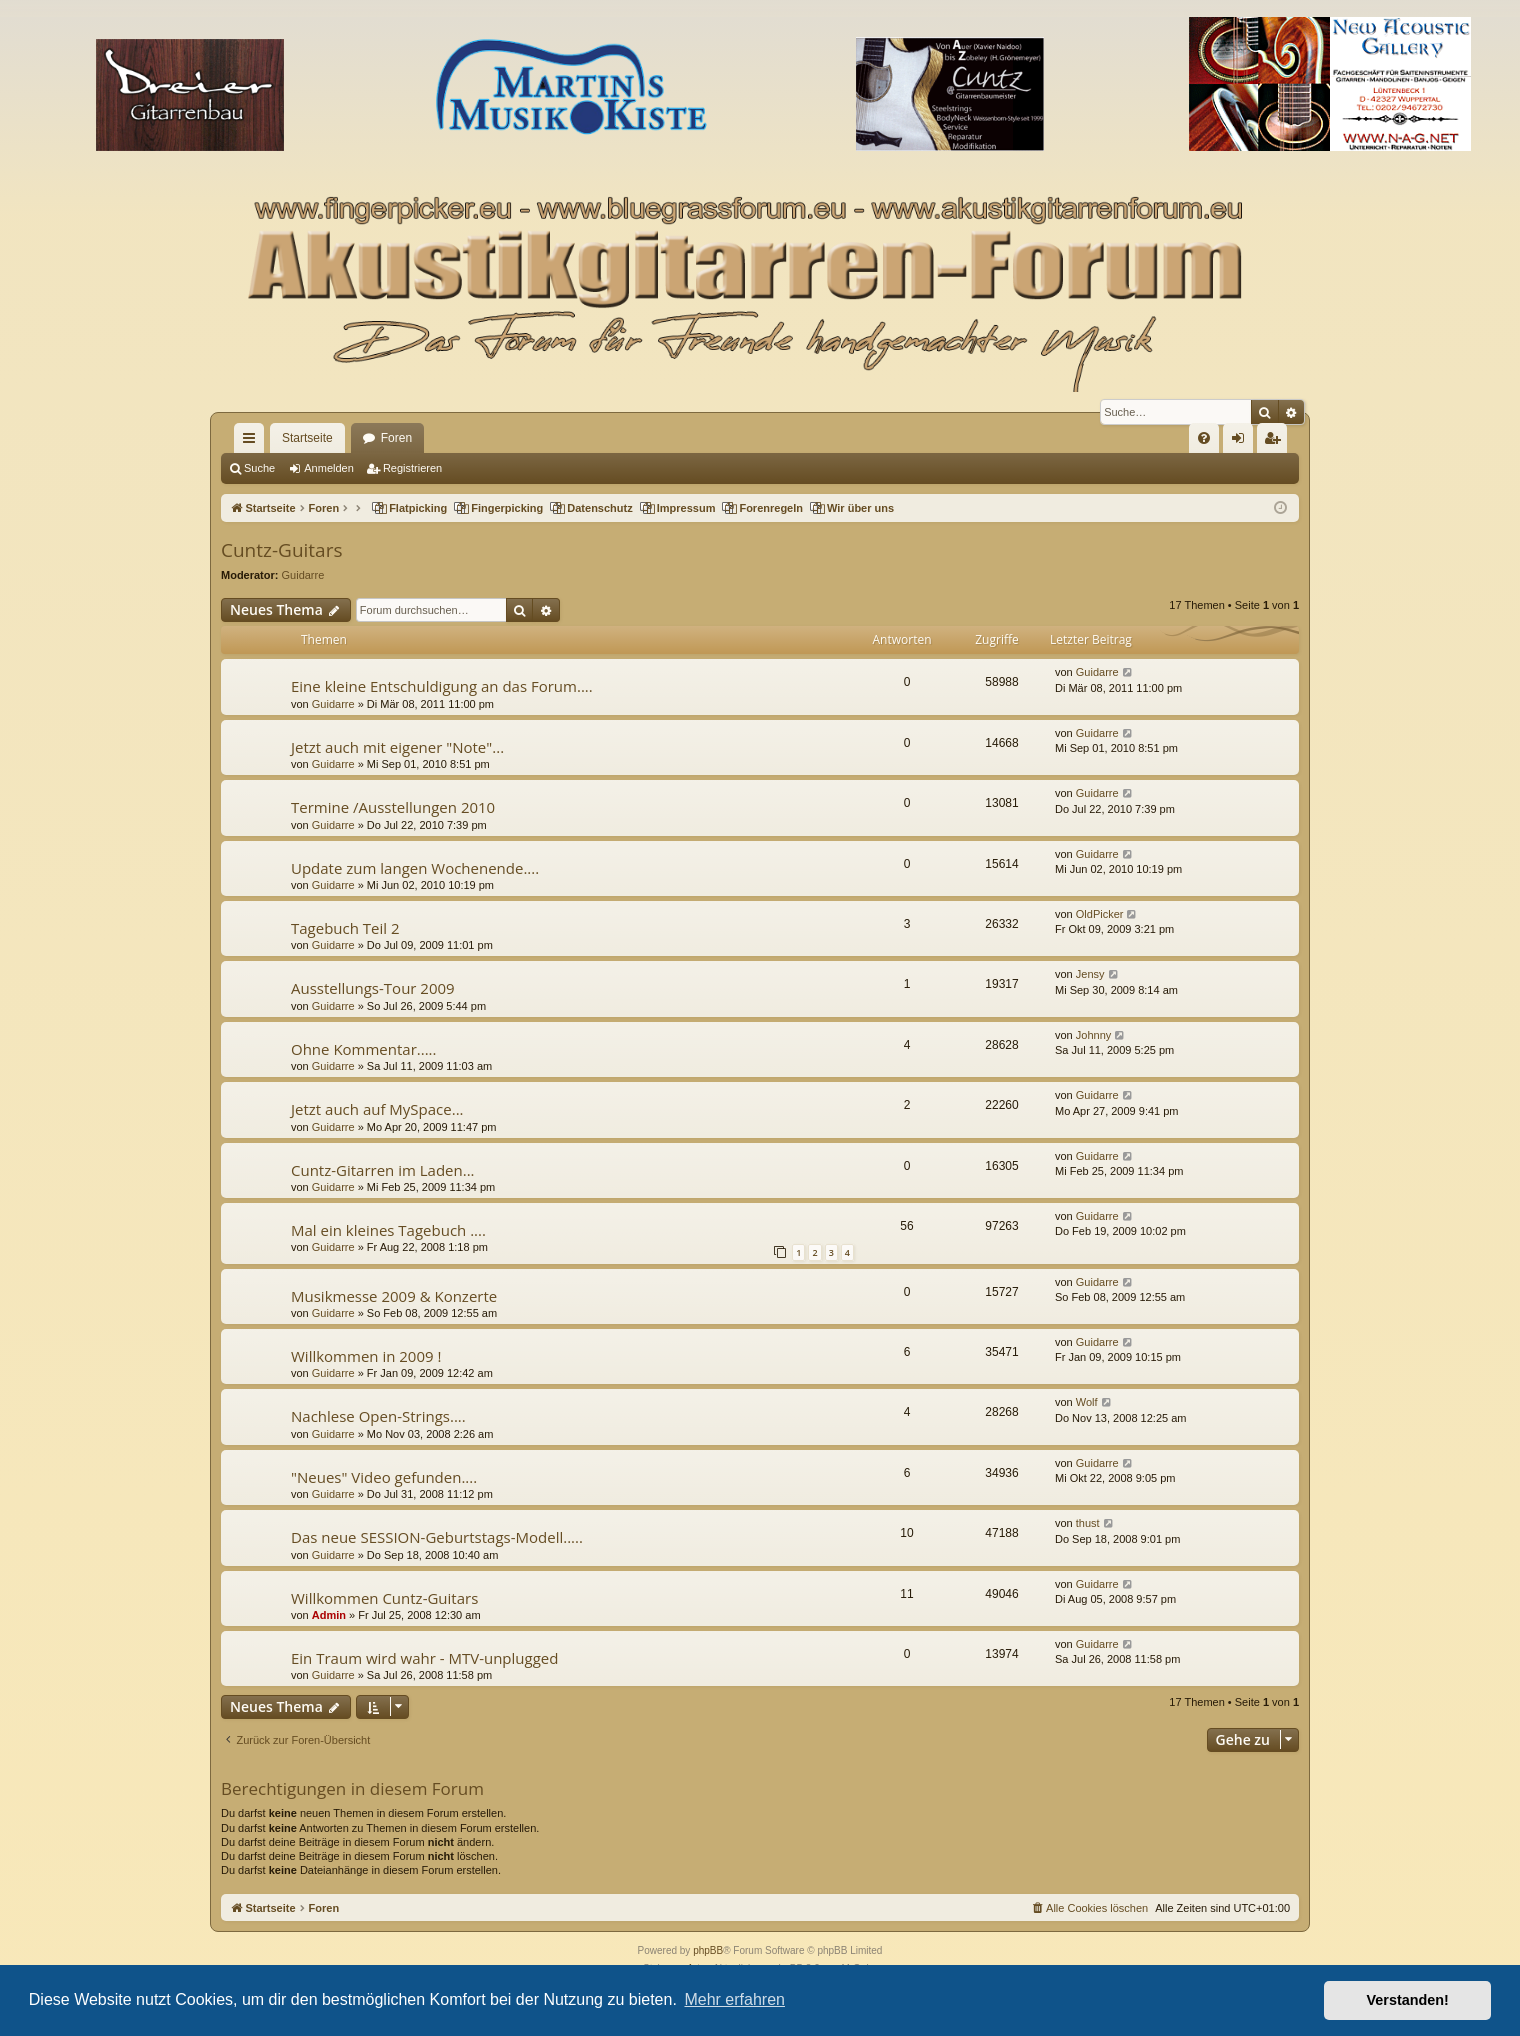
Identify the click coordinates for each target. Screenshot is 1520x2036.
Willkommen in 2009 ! (366, 1356)
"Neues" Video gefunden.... (384, 1477)
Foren (396, 438)
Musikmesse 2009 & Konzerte (394, 1296)
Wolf (1087, 1402)
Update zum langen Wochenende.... (415, 868)
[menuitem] (1204, 438)
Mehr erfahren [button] (734, 1999)
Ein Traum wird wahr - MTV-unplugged (424, 1658)
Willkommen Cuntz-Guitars (384, 1598)
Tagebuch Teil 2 (345, 928)
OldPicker (1100, 914)
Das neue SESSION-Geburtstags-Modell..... (437, 1537)
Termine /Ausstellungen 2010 (393, 807)
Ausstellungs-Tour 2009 (373, 988)
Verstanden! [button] (1408, 2000)
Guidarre (303, 575)
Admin (329, 1615)
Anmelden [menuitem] (1242, 442)
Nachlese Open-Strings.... (378, 1416)
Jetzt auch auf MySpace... (377, 1109)
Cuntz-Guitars (281, 550)
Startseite (307, 438)
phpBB (708, 1950)
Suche (259, 468)
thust (1088, 1523)
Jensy (1090, 974)
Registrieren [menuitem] (1276, 442)
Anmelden (329, 468)
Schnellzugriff (253, 442)
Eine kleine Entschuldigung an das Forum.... (442, 686)
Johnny (1093, 1035)
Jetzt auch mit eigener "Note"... (397, 747)
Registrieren (412, 468)
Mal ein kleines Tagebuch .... (388, 1230)
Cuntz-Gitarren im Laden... (383, 1170)
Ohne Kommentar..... (364, 1049)
